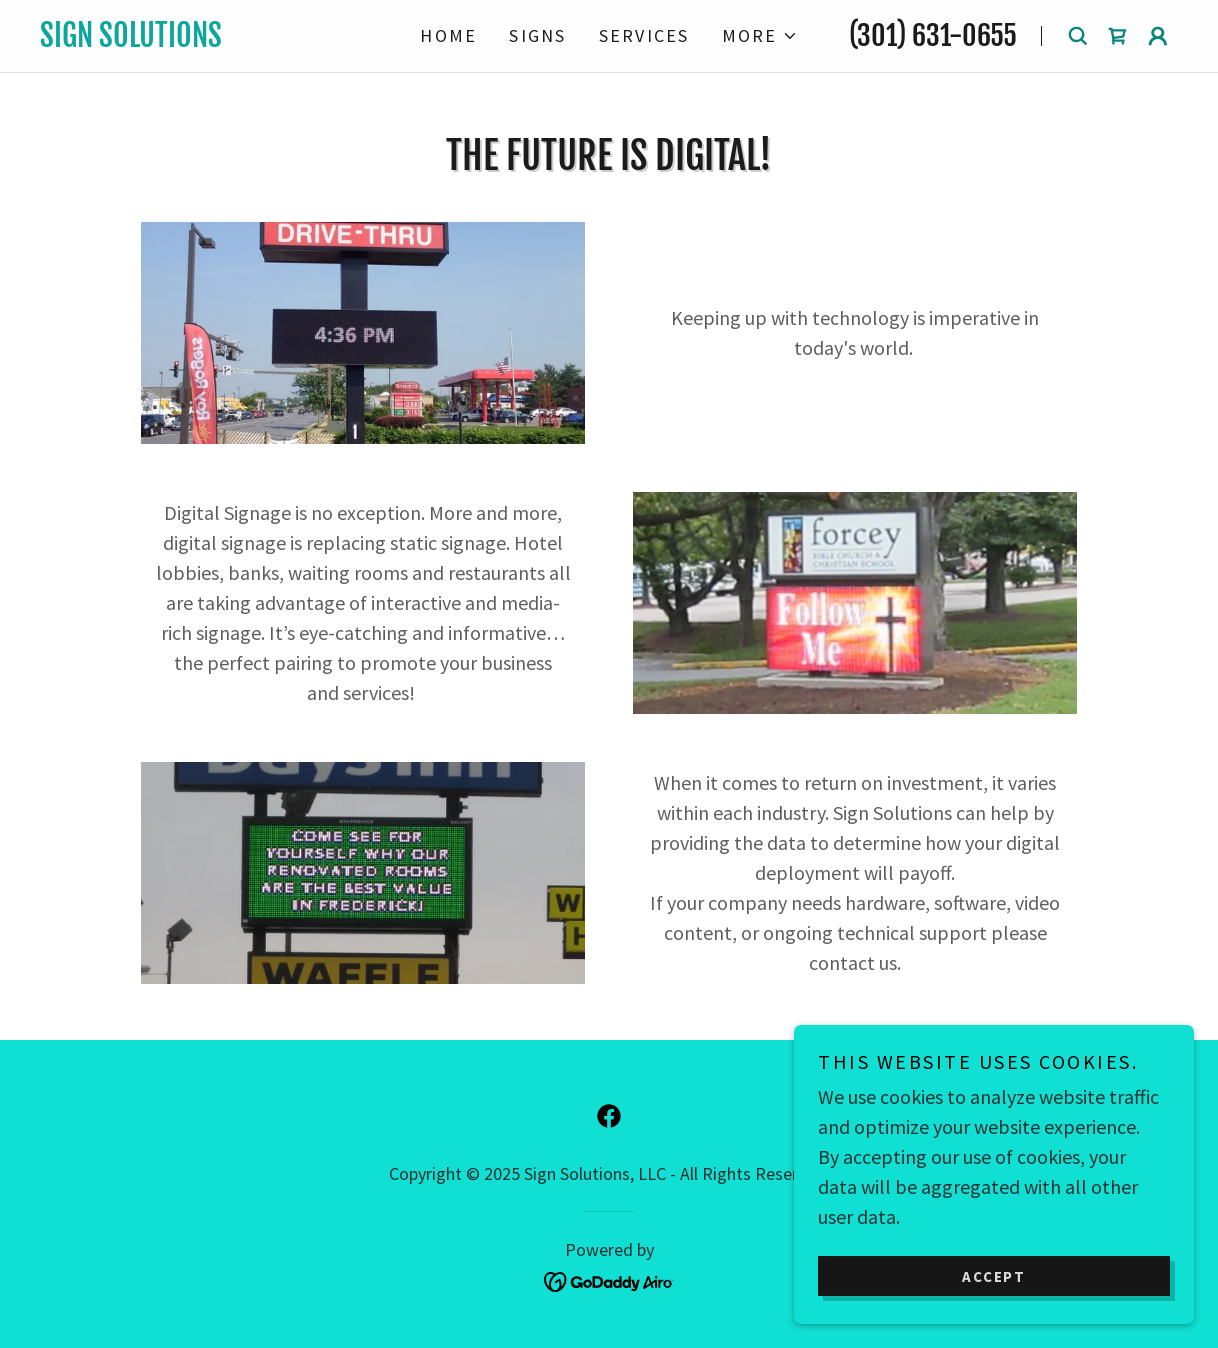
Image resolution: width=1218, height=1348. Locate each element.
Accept (994, 1276)
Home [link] (448, 35)
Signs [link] (537, 35)
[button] (760, 36)
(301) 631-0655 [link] (933, 35)
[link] (210, 39)
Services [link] (644, 35)
